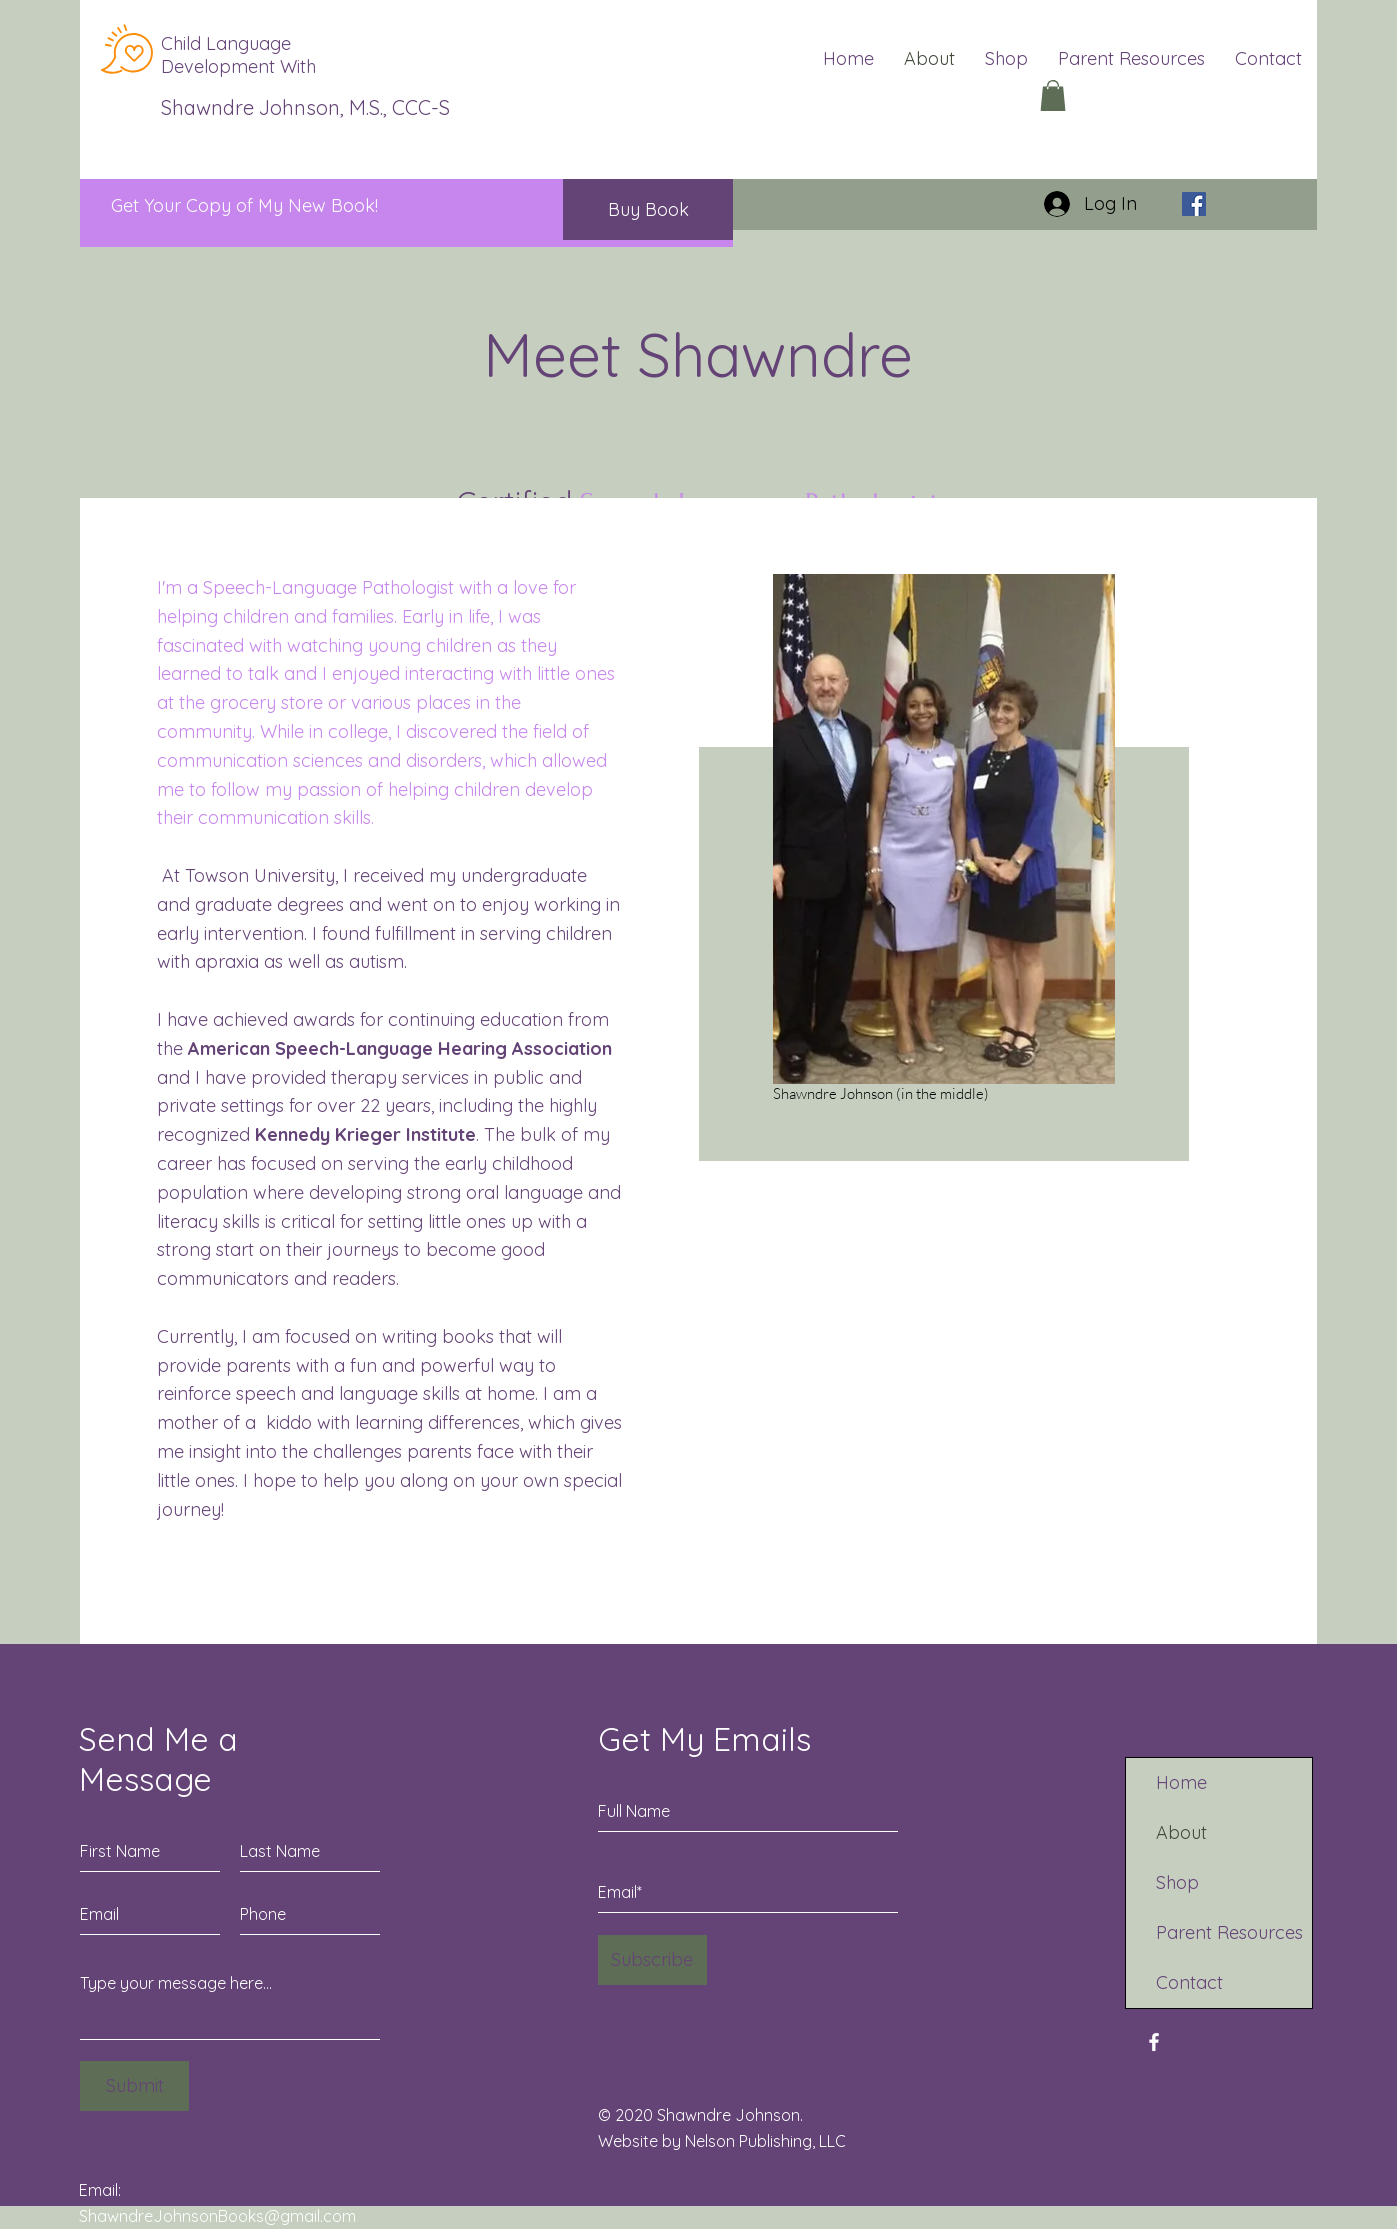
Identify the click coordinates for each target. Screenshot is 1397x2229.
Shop (1177, 1882)
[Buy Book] (648, 209)
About (1181, 1832)
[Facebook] (1194, 204)
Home (1181, 1782)
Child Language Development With (238, 55)
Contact (1189, 1982)
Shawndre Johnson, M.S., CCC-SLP (317, 107)
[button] (1053, 95)
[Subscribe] (652, 1960)
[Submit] (134, 2086)
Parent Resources (1229, 1932)
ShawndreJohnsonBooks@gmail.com (217, 2216)
